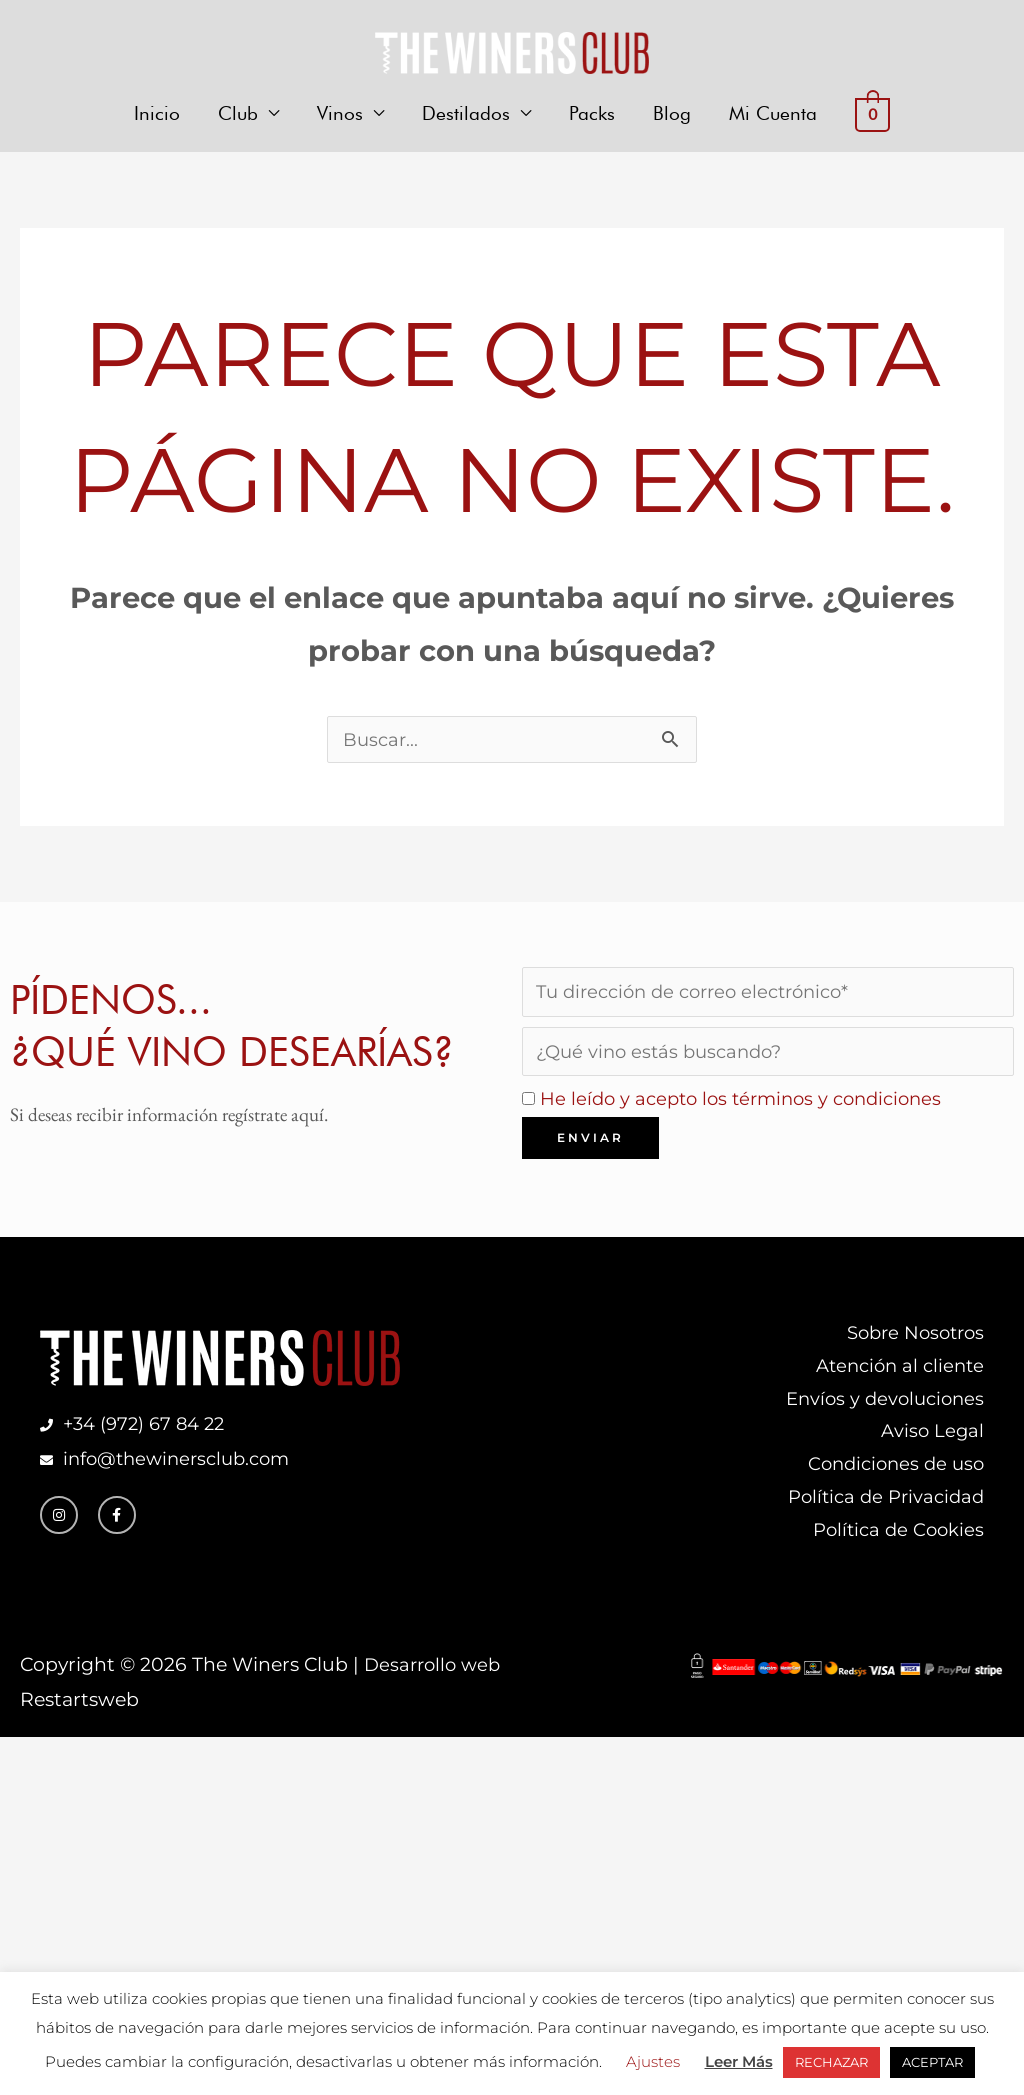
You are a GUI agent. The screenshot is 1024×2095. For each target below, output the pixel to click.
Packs (592, 118)
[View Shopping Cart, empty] (872, 118)
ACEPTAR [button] (932, 2062)
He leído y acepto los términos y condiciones (750, 1113)
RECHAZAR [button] (831, 2062)
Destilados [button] (466, 118)
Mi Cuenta (773, 118)
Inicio (157, 118)
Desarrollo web (435, 1696)
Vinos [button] (340, 118)
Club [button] (238, 118)
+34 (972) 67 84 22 (148, 1446)
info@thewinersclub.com (178, 1481)
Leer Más (739, 2061)
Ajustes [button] (653, 2061)
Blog (672, 118)
